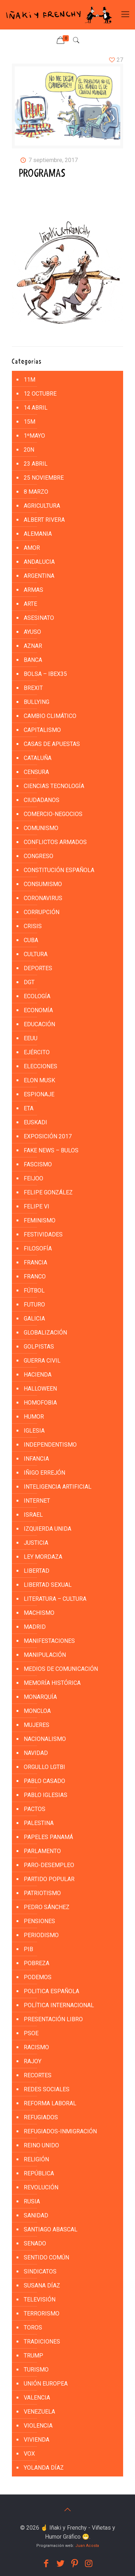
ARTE (30, 603)
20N (29, 449)
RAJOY (32, 2061)
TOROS (33, 2327)
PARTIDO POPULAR (49, 1879)
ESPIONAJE (39, 1094)
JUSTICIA (36, 1542)
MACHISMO (39, 1612)
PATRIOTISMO (42, 1893)
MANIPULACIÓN (45, 1654)
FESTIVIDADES (43, 1234)
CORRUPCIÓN (41, 912)
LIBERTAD (36, 1570)
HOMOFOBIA (40, 1402)
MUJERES (36, 1725)
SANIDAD (36, 2215)
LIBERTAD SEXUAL (48, 1584)
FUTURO (34, 1304)
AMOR (32, 547)
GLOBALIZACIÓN (45, 1332)
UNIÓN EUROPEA (46, 2383)
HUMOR (34, 1416)
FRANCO (35, 1276)
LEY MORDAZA (43, 1556)
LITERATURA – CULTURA (55, 1598)
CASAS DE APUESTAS (52, 744)
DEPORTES (38, 968)
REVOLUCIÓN (41, 2187)
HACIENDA (37, 1374)
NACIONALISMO (45, 1739)
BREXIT (33, 688)
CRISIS (33, 926)
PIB (28, 1949)
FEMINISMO (39, 1220)
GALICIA (34, 1318)
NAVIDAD (36, 1753)
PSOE (31, 2033)
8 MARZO (36, 491)
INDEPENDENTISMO (50, 1444)
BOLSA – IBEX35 (45, 674)
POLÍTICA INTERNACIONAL (59, 2005)
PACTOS (34, 1809)
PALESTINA (39, 1823)
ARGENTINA (39, 575)
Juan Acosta (87, 2545)
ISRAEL (33, 1514)
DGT (29, 982)
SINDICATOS (40, 2271)
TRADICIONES (42, 2341)
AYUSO (32, 631)
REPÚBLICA (39, 2173)
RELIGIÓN (36, 2159)
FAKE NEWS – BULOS (51, 1150)
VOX (29, 2453)
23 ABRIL (36, 463)
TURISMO (36, 2369)
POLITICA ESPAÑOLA (51, 1991)
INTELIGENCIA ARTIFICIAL (57, 1486)
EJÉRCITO (37, 1052)
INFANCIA (36, 1458)
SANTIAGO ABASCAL (50, 2229)
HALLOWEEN (40, 1388)
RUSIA (32, 2201)
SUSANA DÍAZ (42, 2285)
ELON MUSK (39, 1080)
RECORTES (37, 2075)
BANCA (33, 659)
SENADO (35, 2243)
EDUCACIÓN (39, 1024)
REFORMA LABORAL (50, 2103)
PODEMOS (37, 1977)
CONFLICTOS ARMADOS (55, 842)
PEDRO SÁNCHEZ (46, 1907)
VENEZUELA (39, 2411)
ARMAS (33, 589)
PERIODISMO (41, 1935)
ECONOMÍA (38, 1010)
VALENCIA (37, 2397)
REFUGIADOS (41, 2117)
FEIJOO (33, 1178)
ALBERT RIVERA (44, 519)
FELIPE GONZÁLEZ (48, 1192)
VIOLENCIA (38, 2425)
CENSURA (36, 772)
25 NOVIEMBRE (44, 477)
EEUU (30, 1038)
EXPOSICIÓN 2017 (48, 1136)
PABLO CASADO (44, 1781)
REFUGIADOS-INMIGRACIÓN (60, 2131)
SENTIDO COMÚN (46, 2257)
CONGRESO (38, 856)
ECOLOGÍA (37, 996)
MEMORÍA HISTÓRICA (52, 1682)
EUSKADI (35, 1122)
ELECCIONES (40, 1066)
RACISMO (36, 2047)
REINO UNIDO (41, 2145)
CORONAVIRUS (43, 898)
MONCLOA (37, 1711)
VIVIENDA (36, 2439)
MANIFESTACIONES (49, 1640)
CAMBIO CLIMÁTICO (50, 716)
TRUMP (33, 2355)
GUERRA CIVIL (42, 1360)
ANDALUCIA (39, 561)
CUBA (31, 940)
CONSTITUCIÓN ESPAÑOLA (59, 870)
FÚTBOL (34, 1290)
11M (29, 379)
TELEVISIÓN (39, 2299)
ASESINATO (39, 617)
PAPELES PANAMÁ (48, 1837)
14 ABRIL (36, 407)
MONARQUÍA (40, 1696)
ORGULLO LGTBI (44, 1767)
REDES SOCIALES (46, 2089)
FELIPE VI (36, 1206)
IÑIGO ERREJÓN (44, 1472)
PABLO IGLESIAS (45, 1795)
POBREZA (36, 1963)
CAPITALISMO (42, 730)
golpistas (39, 1346)
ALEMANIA (38, 533)
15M (29, 421)
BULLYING (36, 702)
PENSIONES (39, 1921)
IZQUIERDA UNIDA (47, 1528)
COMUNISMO (41, 828)
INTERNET (37, 1500)
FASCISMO (38, 1164)
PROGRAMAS (42, 173)
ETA (28, 1108)
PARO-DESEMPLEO (49, 1865)
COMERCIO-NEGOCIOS (53, 814)
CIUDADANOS (41, 800)
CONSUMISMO (43, 884)
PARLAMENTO (42, 1851)
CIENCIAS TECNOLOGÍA (54, 786)
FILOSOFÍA (38, 1248)
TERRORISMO (41, 2313)
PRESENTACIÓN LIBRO (53, 2019)
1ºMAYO (34, 435)
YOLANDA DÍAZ (44, 2467)
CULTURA (36, 954)
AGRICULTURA (42, 505)
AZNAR (33, 645)
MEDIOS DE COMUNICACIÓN (61, 1668)
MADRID (35, 1626)
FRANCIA (35, 1262)
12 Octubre (40, 393)
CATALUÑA (37, 758)
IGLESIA (34, 1430)
